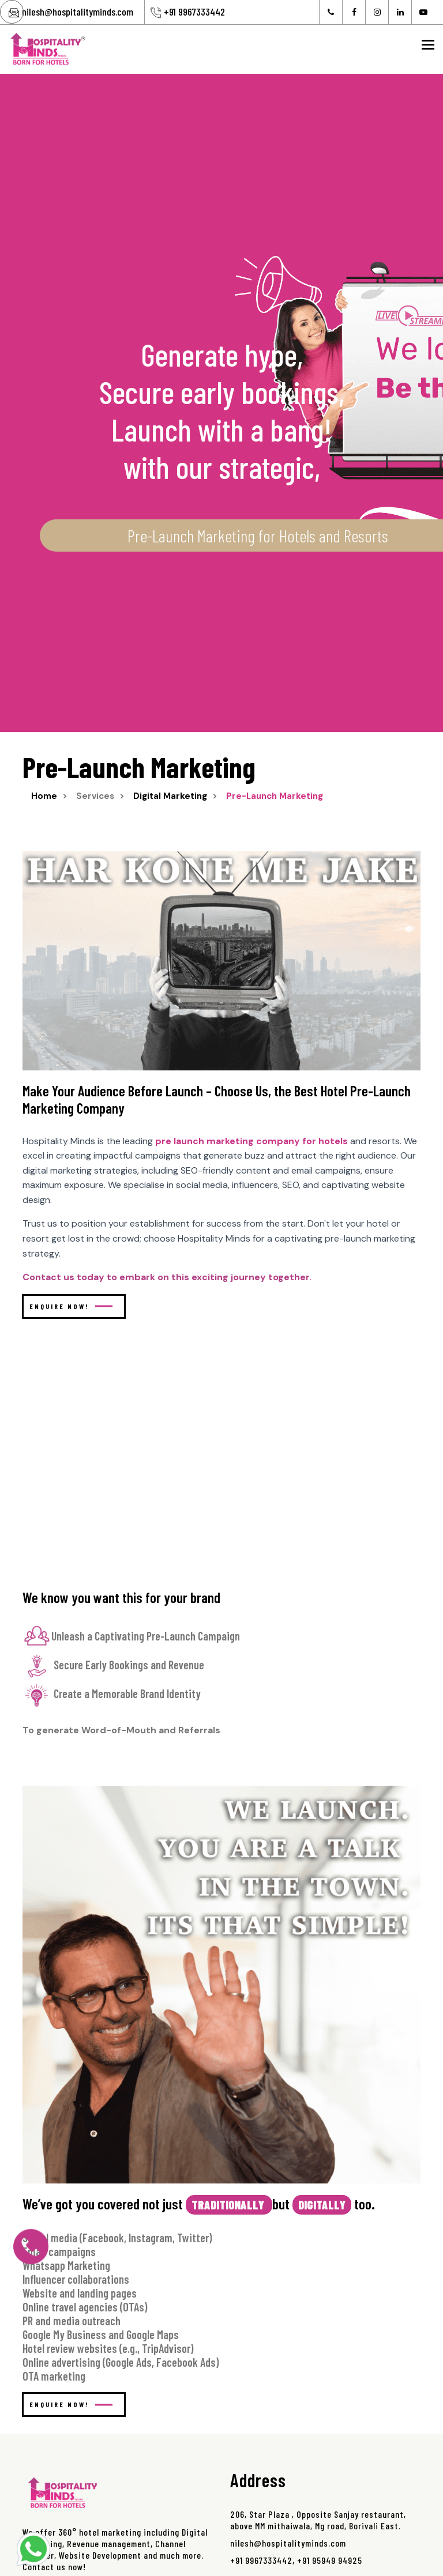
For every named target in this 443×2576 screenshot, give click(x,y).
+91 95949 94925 (329, 2560)
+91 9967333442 (194, 11)
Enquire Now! (70, 1306)
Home (44, 796)
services (95, 796)
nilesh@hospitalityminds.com (77, 11)
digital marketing (170, 796)
